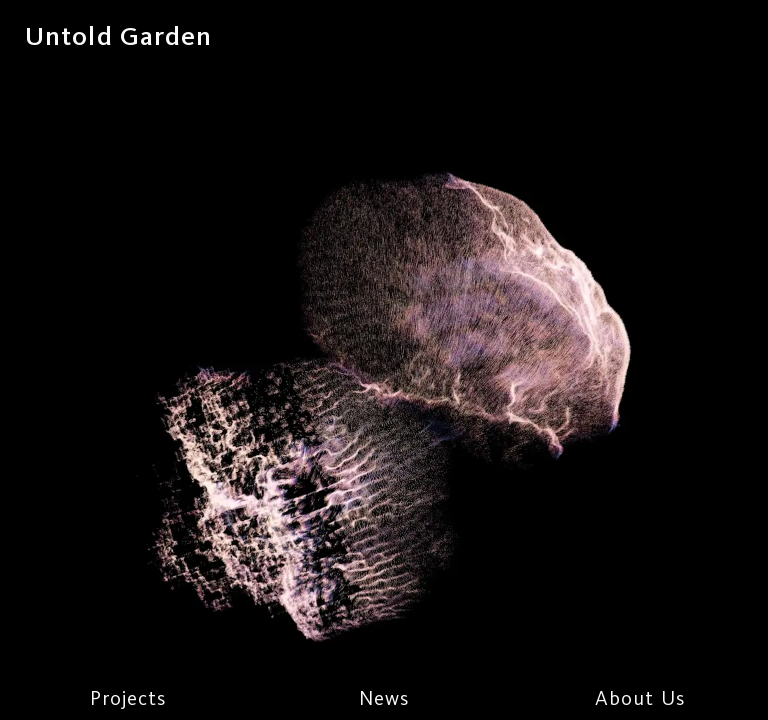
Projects (128, 698)
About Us (640, 698)
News (384, 698)
